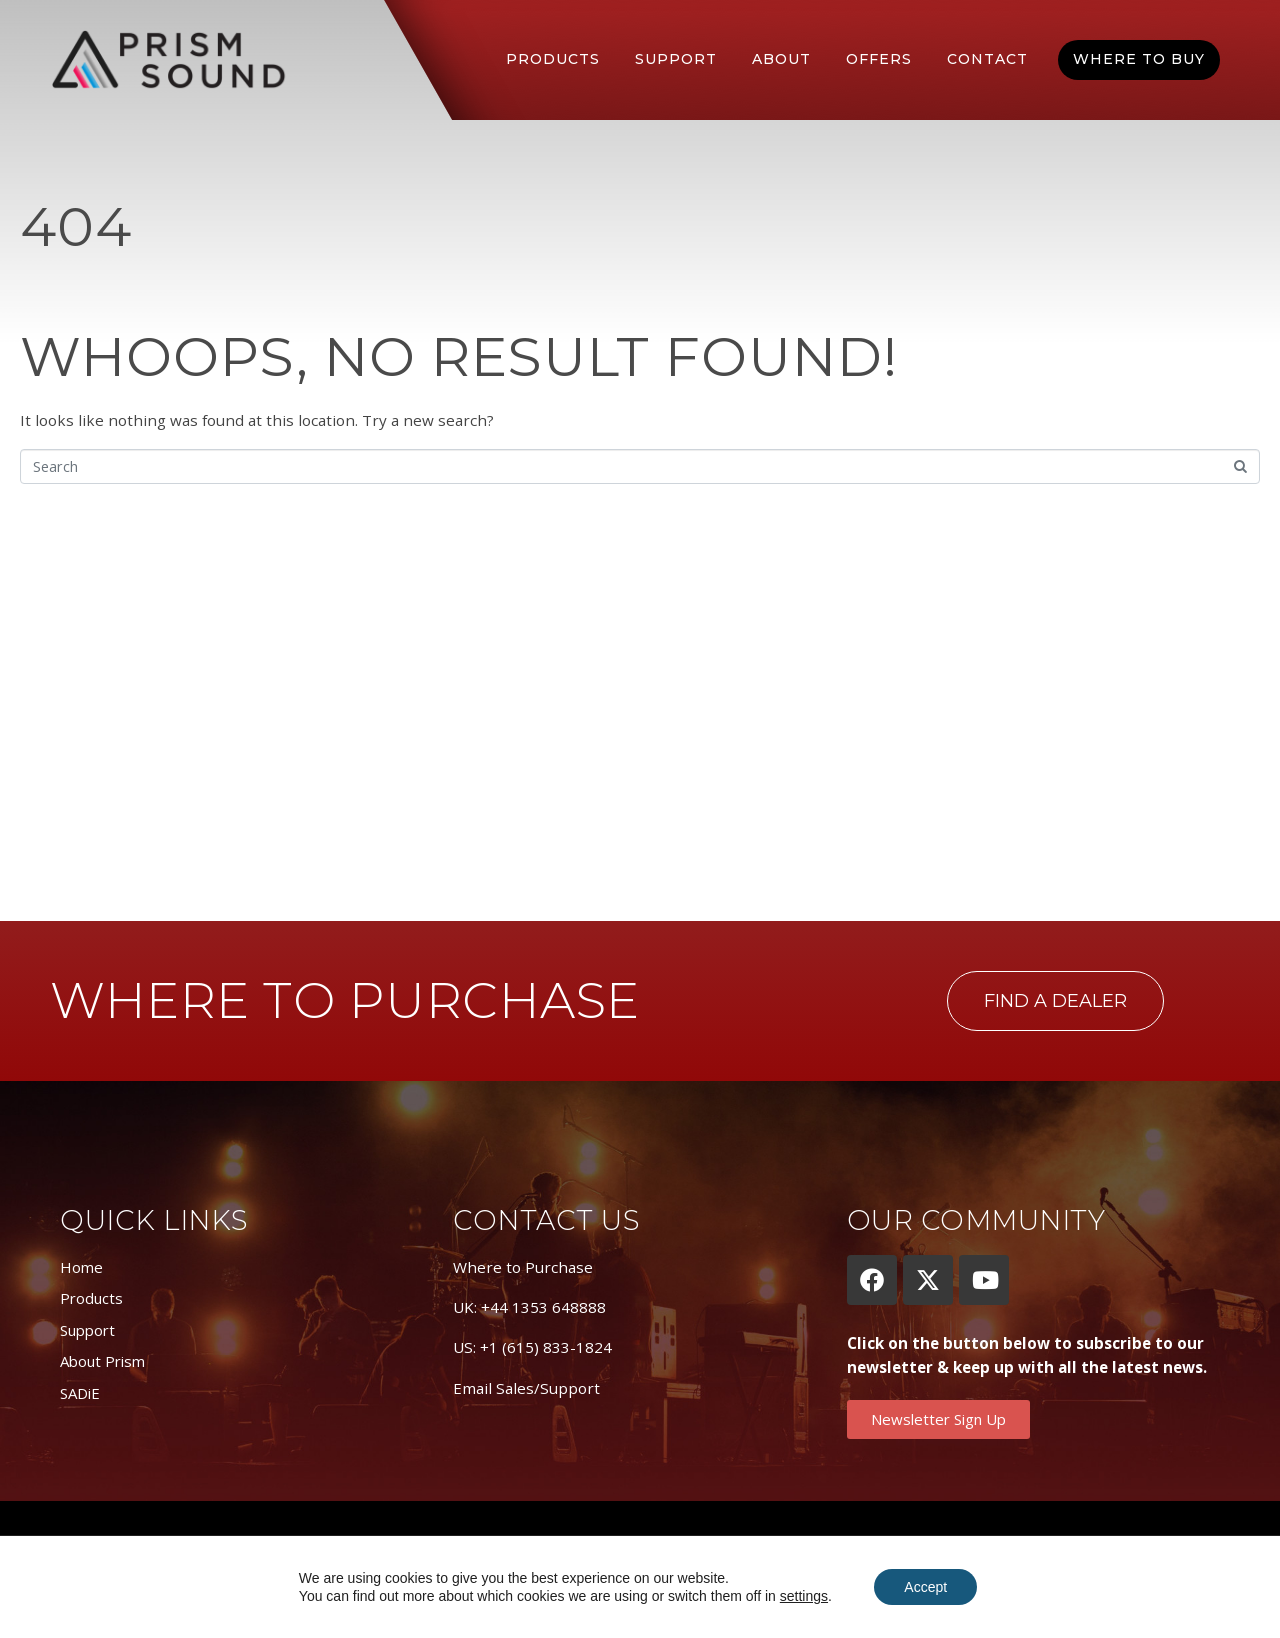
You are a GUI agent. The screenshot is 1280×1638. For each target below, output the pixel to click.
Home (81, 1267)
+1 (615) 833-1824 (546, 1347)
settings (804, 1596)
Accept (925, 1587)
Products (553, 59)
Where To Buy (1139, 59)
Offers (879, 59)
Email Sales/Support (526, 1388)
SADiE (80, 1393)
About (781, 59)
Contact (987, 59)
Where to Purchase (523, 1267)
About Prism (102, 1361)
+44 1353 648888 (543, 1307)
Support (676, 59)
